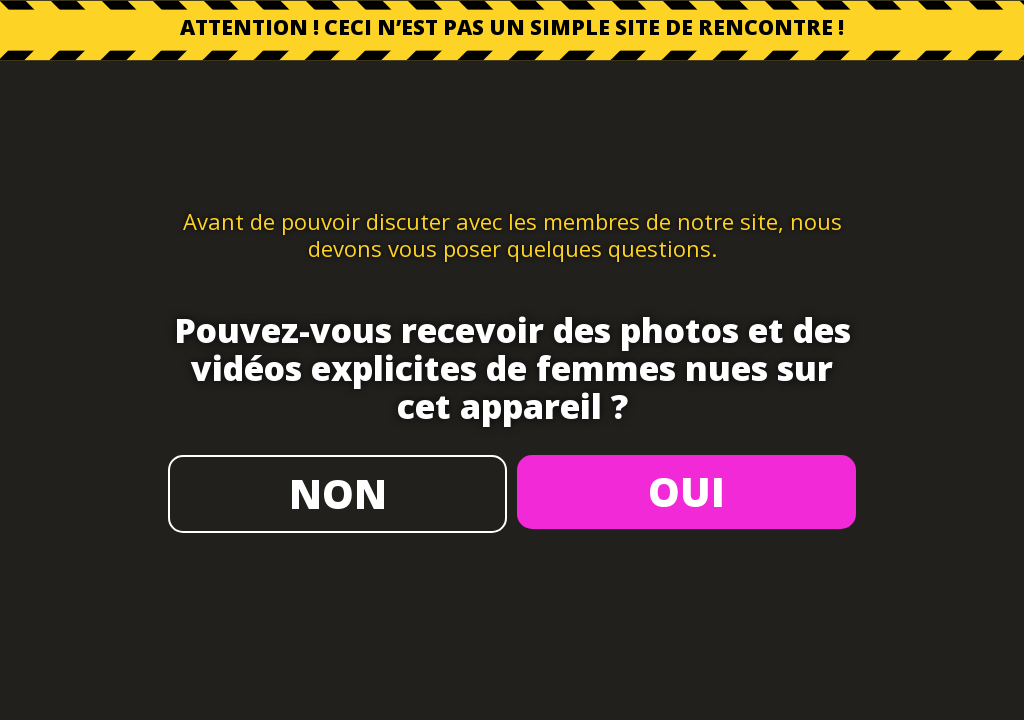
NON (338, 493)
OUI (686, 491)
